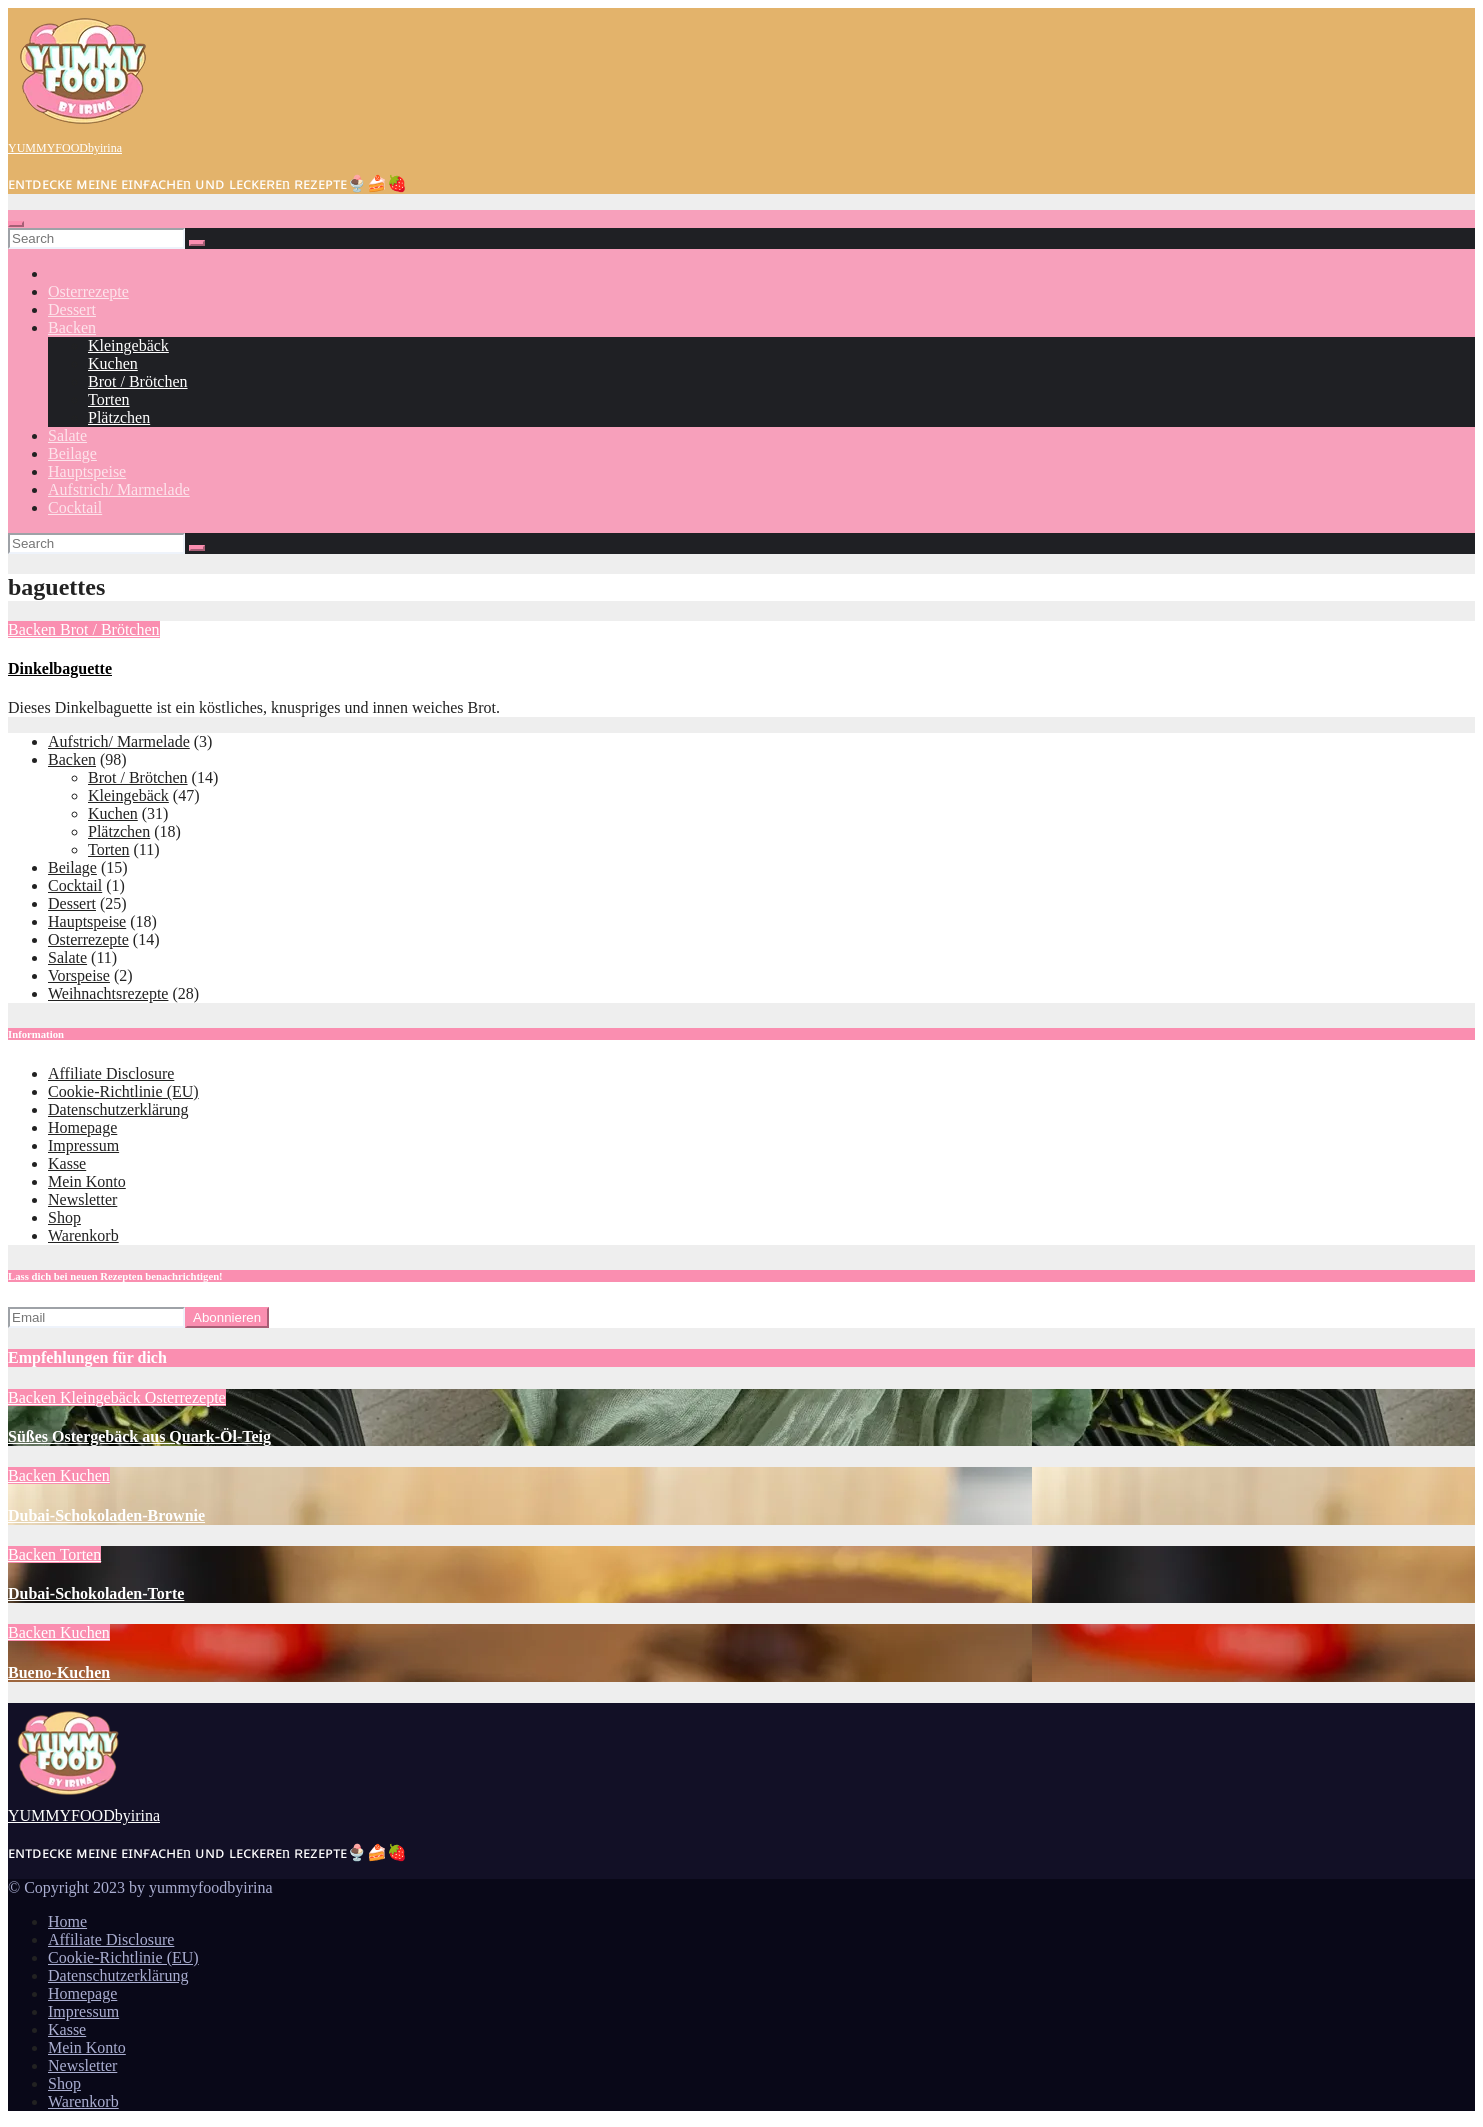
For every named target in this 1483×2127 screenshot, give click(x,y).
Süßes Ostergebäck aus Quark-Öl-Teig (139, 1436)
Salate (67, 435)
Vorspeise (79, 975)
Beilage (72, 453)
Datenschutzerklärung (118, 1109)
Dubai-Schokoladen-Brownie (106, 1515)
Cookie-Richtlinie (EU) (123, 1091)
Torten (109, 399)
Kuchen (113, 363)
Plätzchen (119, 417)
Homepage (82, 1127)
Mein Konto (87, 1181)
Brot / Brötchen (138, 381)
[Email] (96, 1317)
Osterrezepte (88, 291)
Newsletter (82, 1199)
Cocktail (75, 507)
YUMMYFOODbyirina (65, 148)
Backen (72, 327)
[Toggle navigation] (16, 224)
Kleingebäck (128, 345)
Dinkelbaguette (60, 668)
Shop (64, 1217)
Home (67, 1921)
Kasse (67, 1163)
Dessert (72, 309)
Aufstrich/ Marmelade (119, 489)
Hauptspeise (87, 471)
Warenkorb (83, 1235)
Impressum (83, 1145)
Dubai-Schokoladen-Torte (96, 1593)
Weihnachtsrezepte (108, 993)
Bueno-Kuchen (59, 1672)
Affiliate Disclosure (111, 1073)
